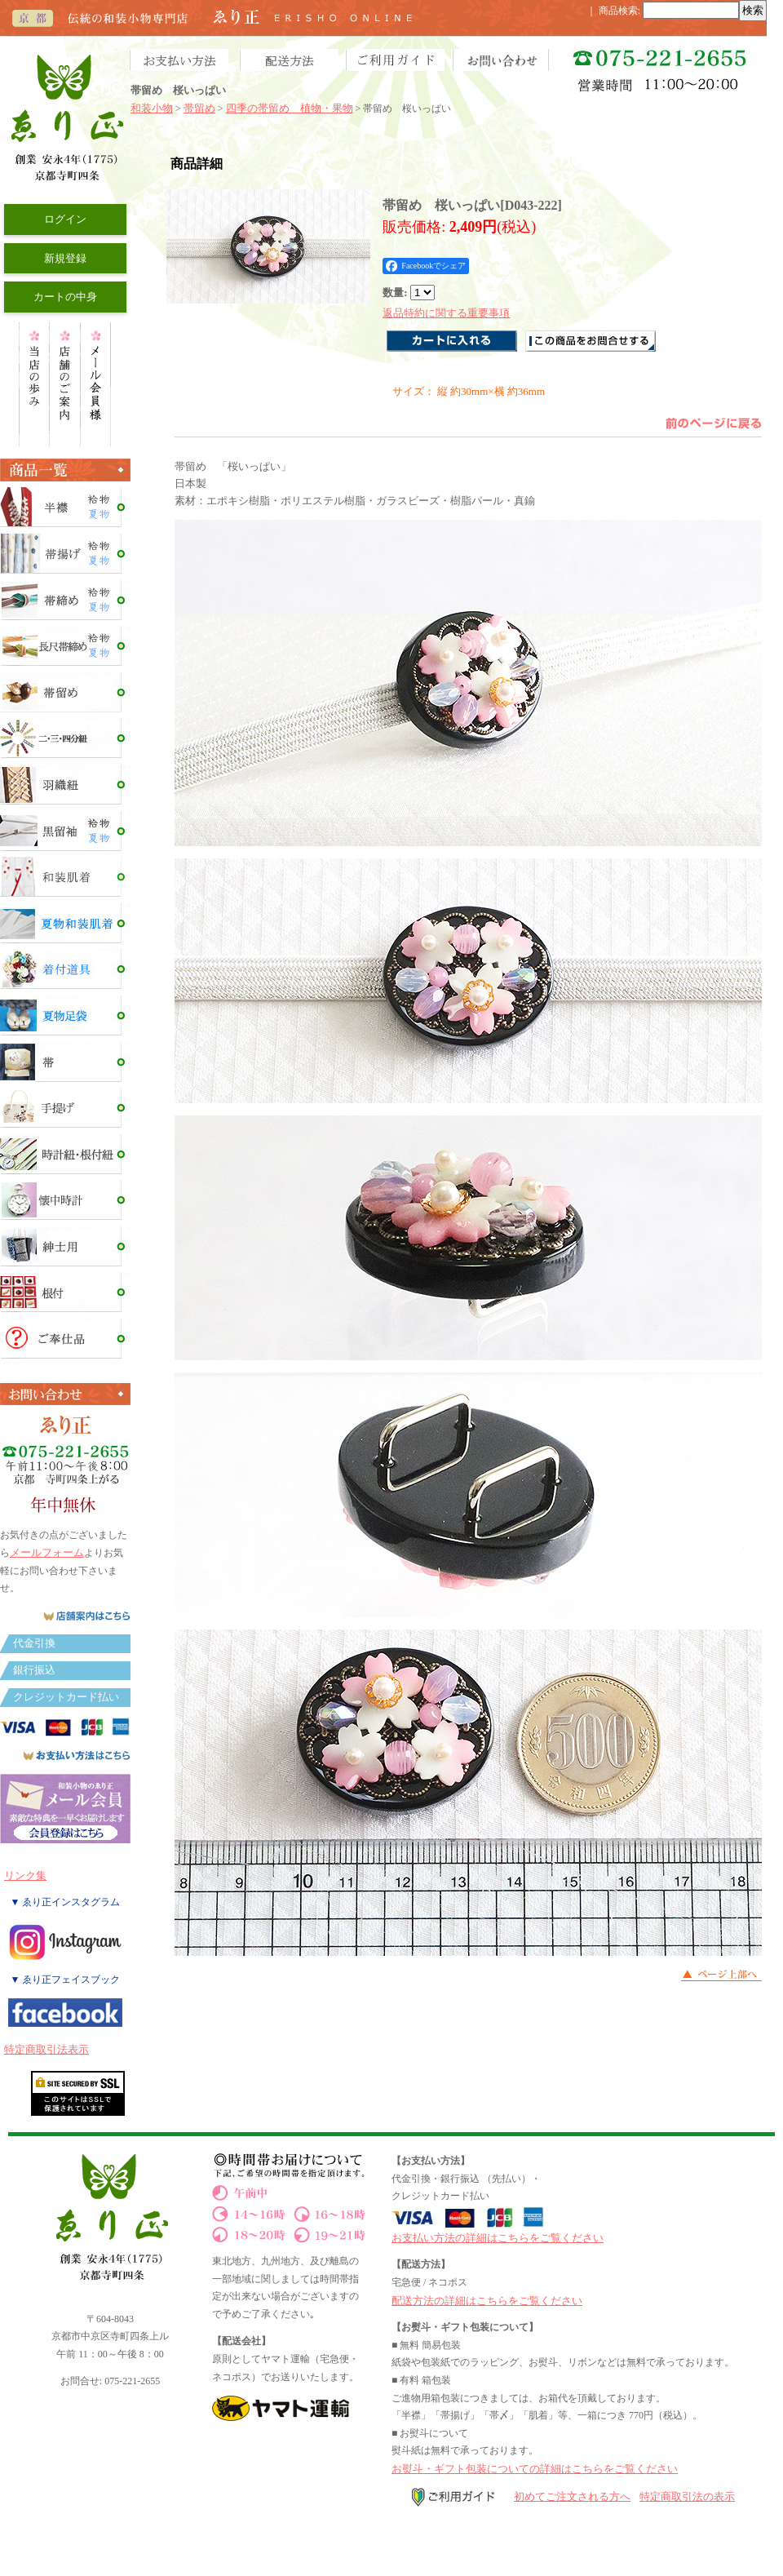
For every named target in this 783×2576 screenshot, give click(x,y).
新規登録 (65, 258)
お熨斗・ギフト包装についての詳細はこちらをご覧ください (535, 2469)
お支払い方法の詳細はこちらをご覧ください (498, 2238)
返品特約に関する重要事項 (446, 313)
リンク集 (25, 1875)
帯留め (199, 108)
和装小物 (151, 108)
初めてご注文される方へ (572, 2496)
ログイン (65, 219)
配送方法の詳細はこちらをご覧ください (487, 2300)
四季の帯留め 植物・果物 (289, 108)
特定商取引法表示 (46, 2049)
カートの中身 (65, 296)
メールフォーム (47, 1552)
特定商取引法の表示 (687, 2496)
